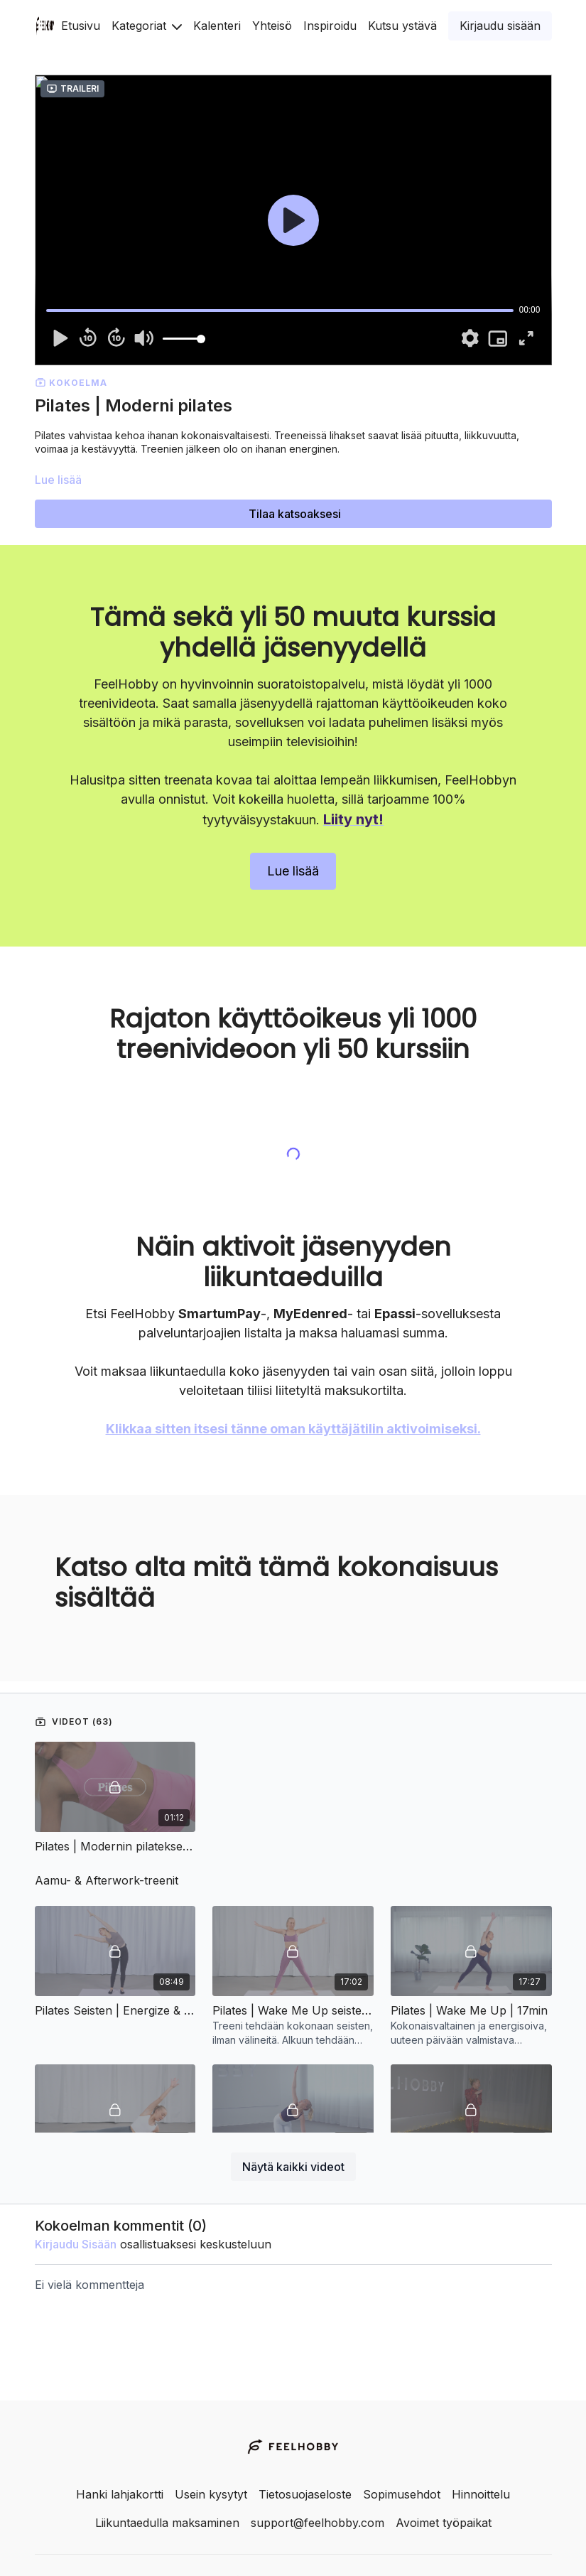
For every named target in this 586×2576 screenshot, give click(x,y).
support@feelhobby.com (317, 2523)
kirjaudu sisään (75, 2203)
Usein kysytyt (211, 2494)
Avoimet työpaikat (444, 2523)
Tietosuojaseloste (305, 2494)
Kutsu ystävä (402, 25)
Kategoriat (147, 25)
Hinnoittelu (481, 2494)
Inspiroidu (330, 25)
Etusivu (80, 25)
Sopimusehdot (401, 2494)
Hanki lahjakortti (119, 2494)
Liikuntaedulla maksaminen (167, 2523)
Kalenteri (217, 25)
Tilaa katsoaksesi (295, 514)
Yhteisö (272, 25)
